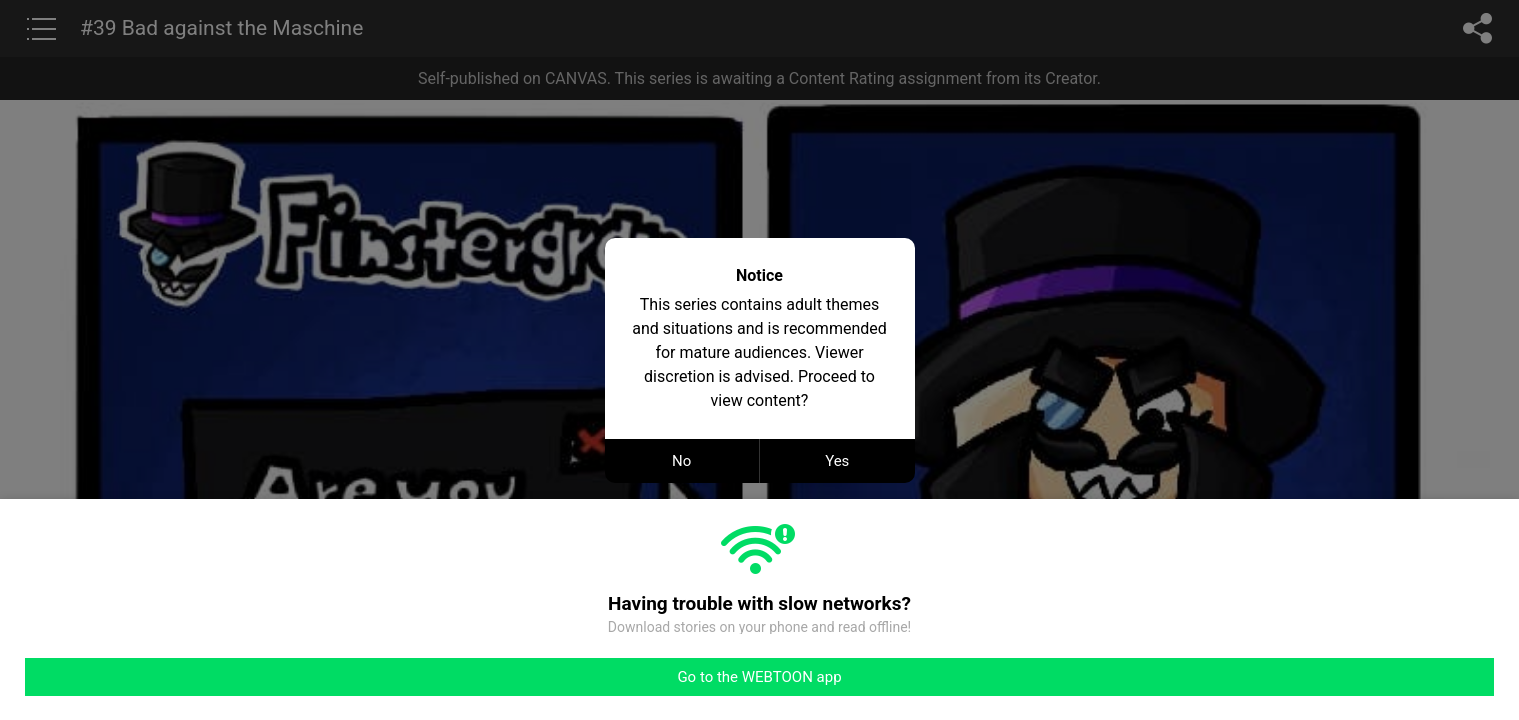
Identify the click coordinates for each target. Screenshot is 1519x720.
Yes (837, 461)
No (681, 461)
